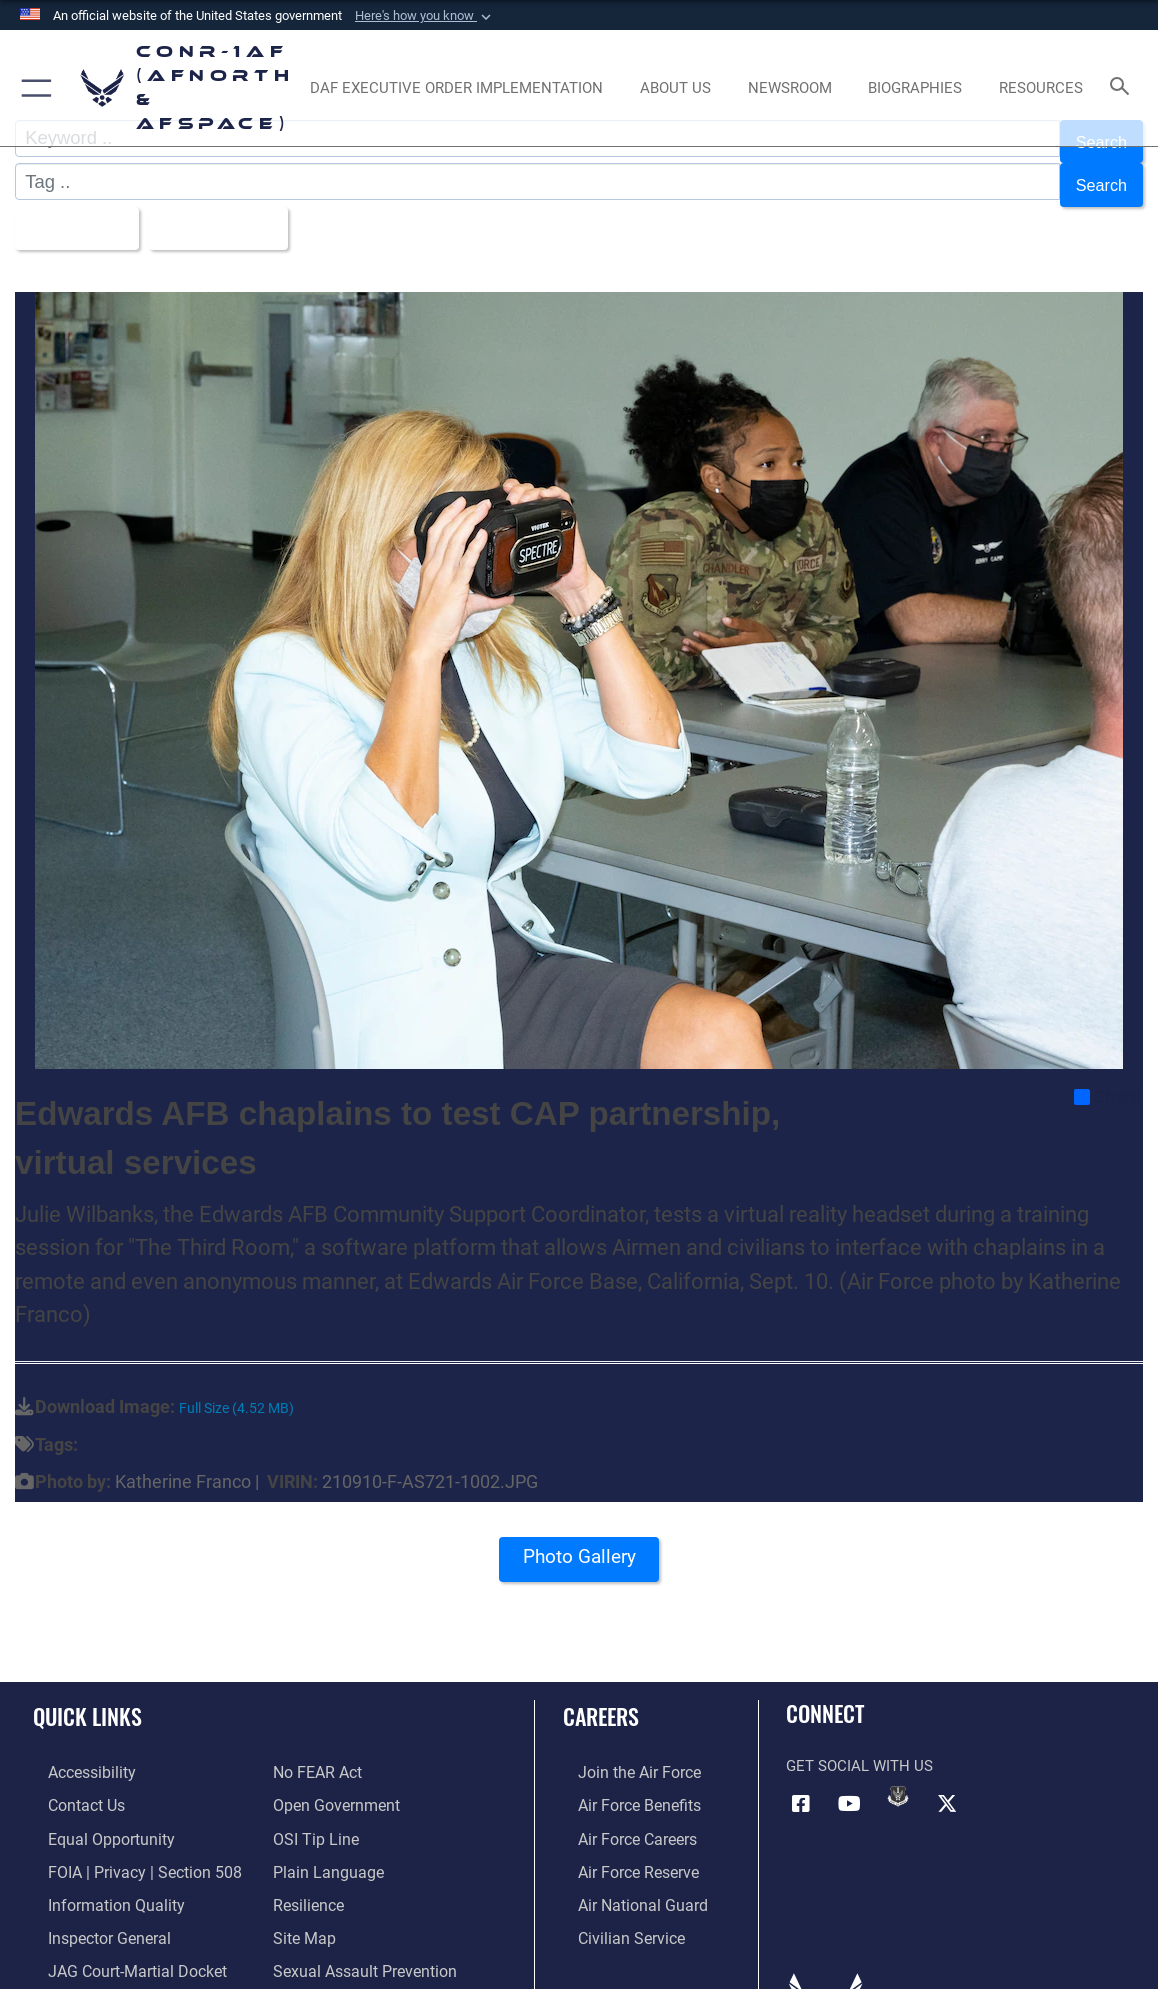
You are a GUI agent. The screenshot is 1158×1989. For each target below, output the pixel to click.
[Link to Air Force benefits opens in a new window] (622, 1784)
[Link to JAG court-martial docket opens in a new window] (119, 1941)
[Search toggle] (1122, 87)
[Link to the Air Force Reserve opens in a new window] (622, 1847)
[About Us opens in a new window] (675, 88)
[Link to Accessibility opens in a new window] (76, 1753)
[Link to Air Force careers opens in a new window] (621, 1815)
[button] (425, 16)
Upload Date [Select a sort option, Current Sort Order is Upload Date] (233, 212)
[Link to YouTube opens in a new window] (850, 1784)
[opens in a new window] (456, 88)
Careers (601, 1697)
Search (1098, 175)
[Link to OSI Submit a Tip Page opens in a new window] (313, 1815)
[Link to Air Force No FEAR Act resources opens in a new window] (316, 1753)
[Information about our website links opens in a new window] (85, 1972)
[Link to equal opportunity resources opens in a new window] (92, 1815)
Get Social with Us (859, 1746)
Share (1107, 1077)
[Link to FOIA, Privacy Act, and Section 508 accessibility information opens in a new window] (124, 1847)
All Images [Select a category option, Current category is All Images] (76, 212)
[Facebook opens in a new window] (801, 1784)
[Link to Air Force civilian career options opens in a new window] (614, 1909)
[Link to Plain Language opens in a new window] (323, 1847)
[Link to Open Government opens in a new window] (332, 1784)
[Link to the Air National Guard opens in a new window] (624, 1878)
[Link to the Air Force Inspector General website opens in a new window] (92, 1909)
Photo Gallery (579, 1543)
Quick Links (87, 1697)
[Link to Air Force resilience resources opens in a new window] (307, 1878)
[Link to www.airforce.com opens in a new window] (622, 1753)
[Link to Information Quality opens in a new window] (97, 1878)
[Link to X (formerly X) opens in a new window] (947, 1784)
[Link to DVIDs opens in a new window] (898, 1777)
